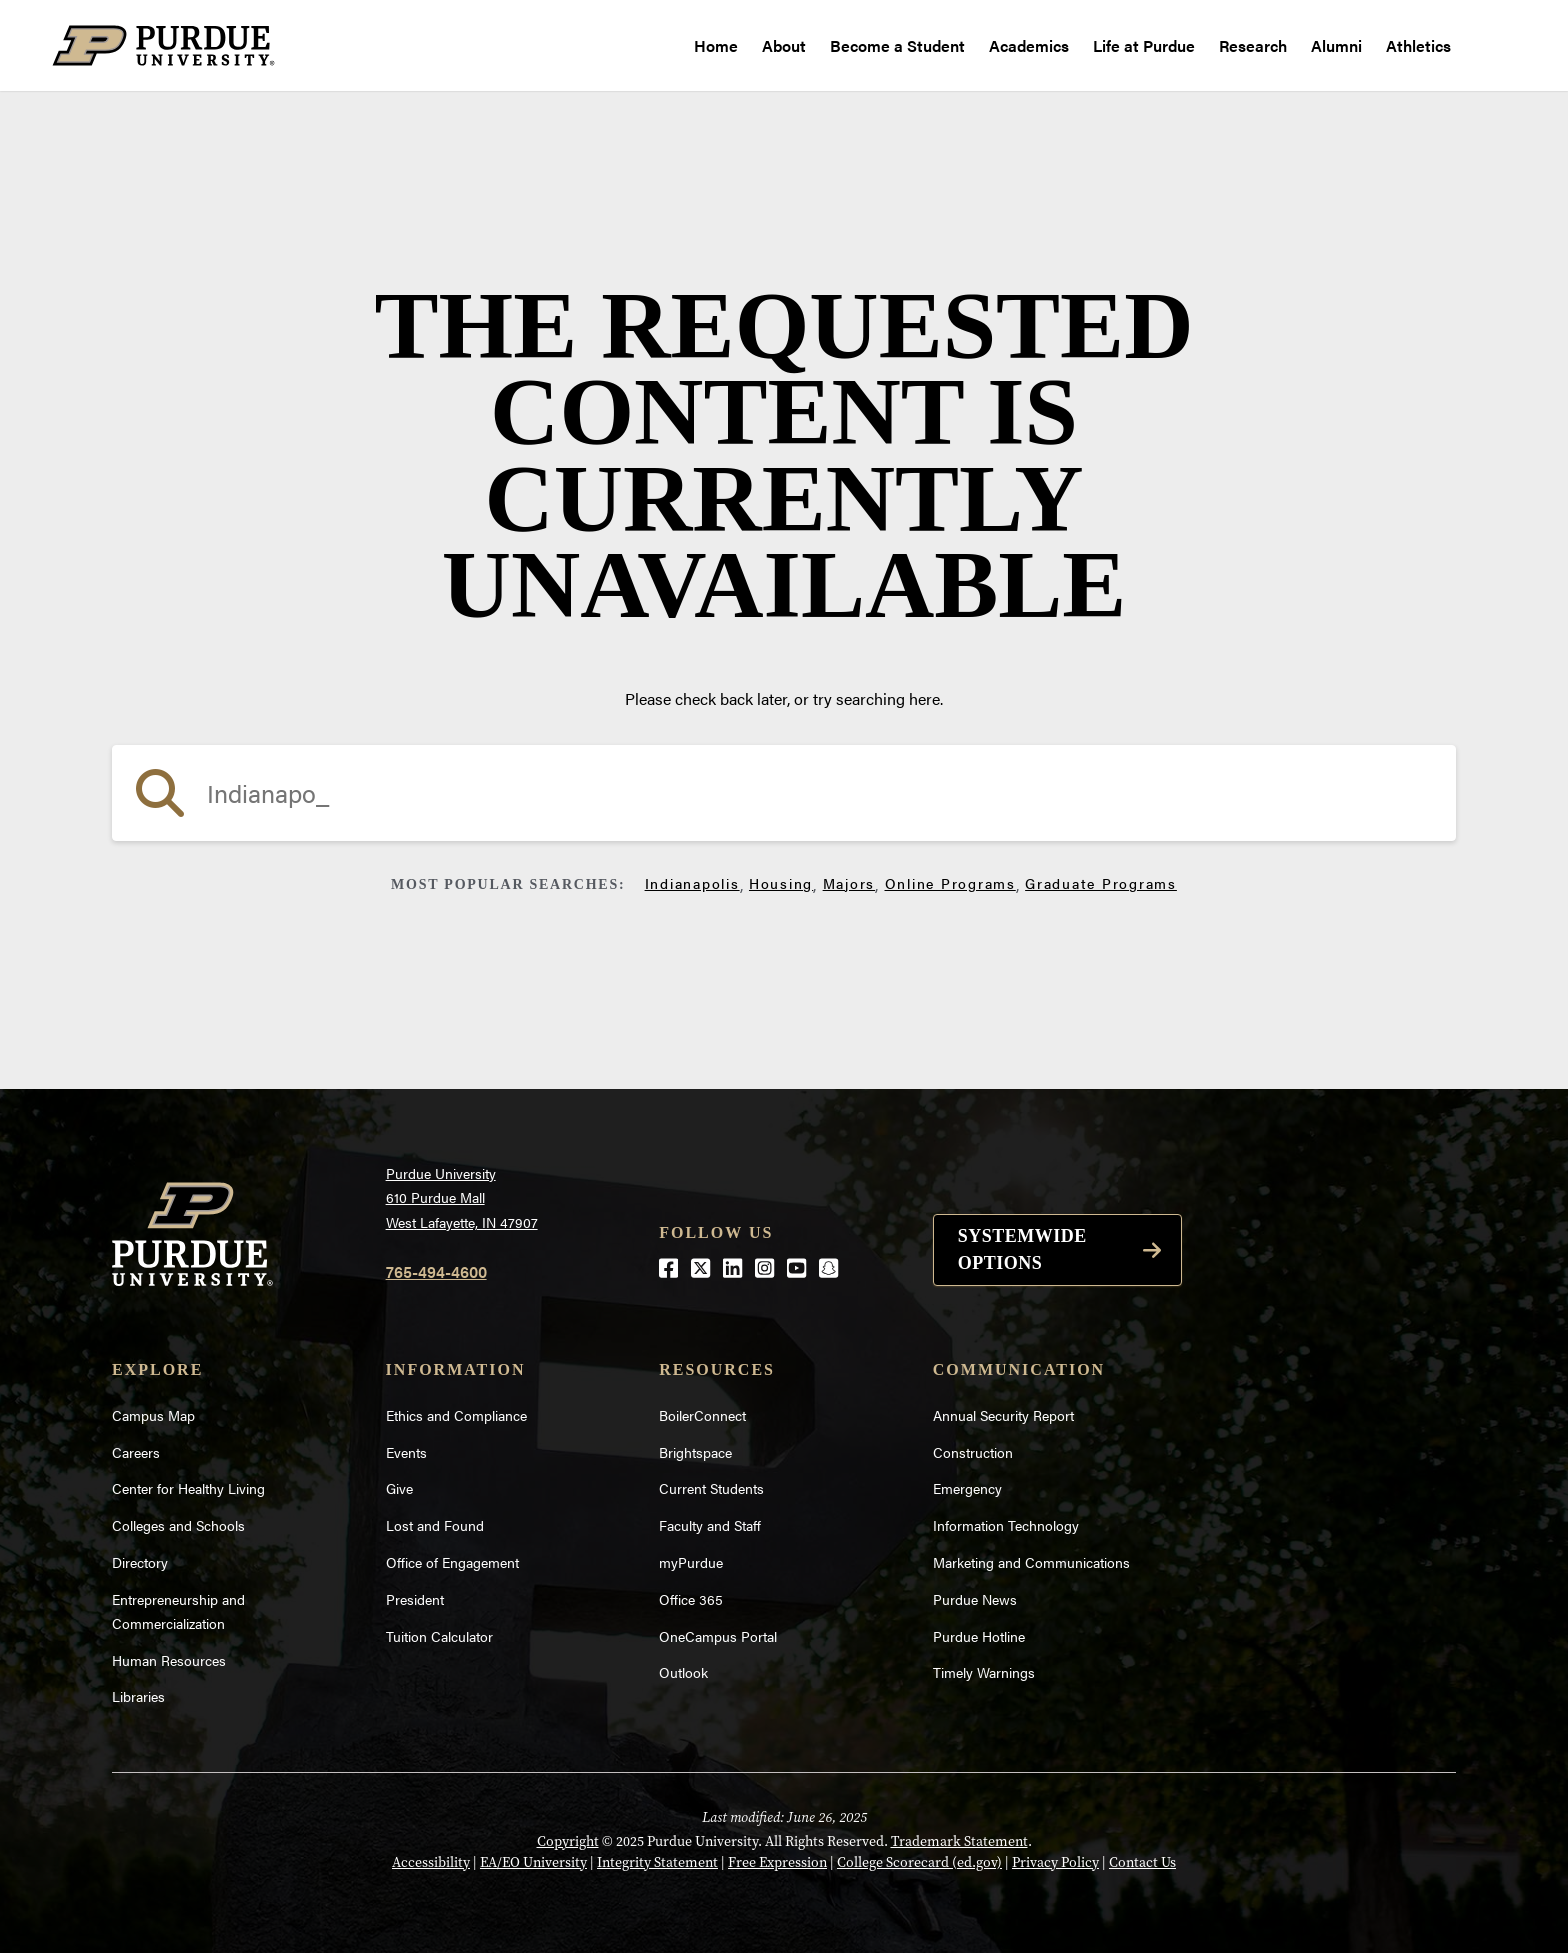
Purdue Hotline (979, 1636)
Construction (973, 1452)
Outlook (683, 1672)
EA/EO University (533, 1862)
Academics (1029, 45)
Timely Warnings (984, 1672)
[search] (784, 793)
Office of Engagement (452, 1562)
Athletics (1418, 45)
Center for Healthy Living (188, 1488)
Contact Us (1142, 1862)
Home (716, 45)
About (784, 45)
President (415, 1599)
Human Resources (169, 1660)
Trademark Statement (959, 1841)
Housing (781, 883)
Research (1253, 45)
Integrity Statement (657, 1862)
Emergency (967, 1488)
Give (399, 1488)
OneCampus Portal (718, 1636)
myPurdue (691, 1562)
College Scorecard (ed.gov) (919, 1862)
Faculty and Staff (710, 1525)
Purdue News (975, 1599)
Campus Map (153, 1415)
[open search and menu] (1489, 46)
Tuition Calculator (439, 1636)
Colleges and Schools (178, 1525)
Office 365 (691, 1599)
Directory (140, 1562)
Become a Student (897, 45)
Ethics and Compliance (456, 1415)
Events (406, 1452)
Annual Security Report (1003, 1415)
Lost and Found (435, 1525)
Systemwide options (1022, 1249)
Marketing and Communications (1031, 1562)
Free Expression (777, 1862)
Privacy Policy (1055, 1862)
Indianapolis (692, 883)
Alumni (1336, 45)
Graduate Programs (1101, 883)
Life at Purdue (1144, 45)
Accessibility (431, 1862)
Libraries (138, 1696)
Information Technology (1006, 1525)
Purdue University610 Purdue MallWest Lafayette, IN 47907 (462, 1197)
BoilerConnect (702, 1415)
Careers (136, 1452)
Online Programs (950, 883)
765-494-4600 (436, 1271)
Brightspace (695, 1452)
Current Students (711, 1488)
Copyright (568, 1841)
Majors (849, 883)
